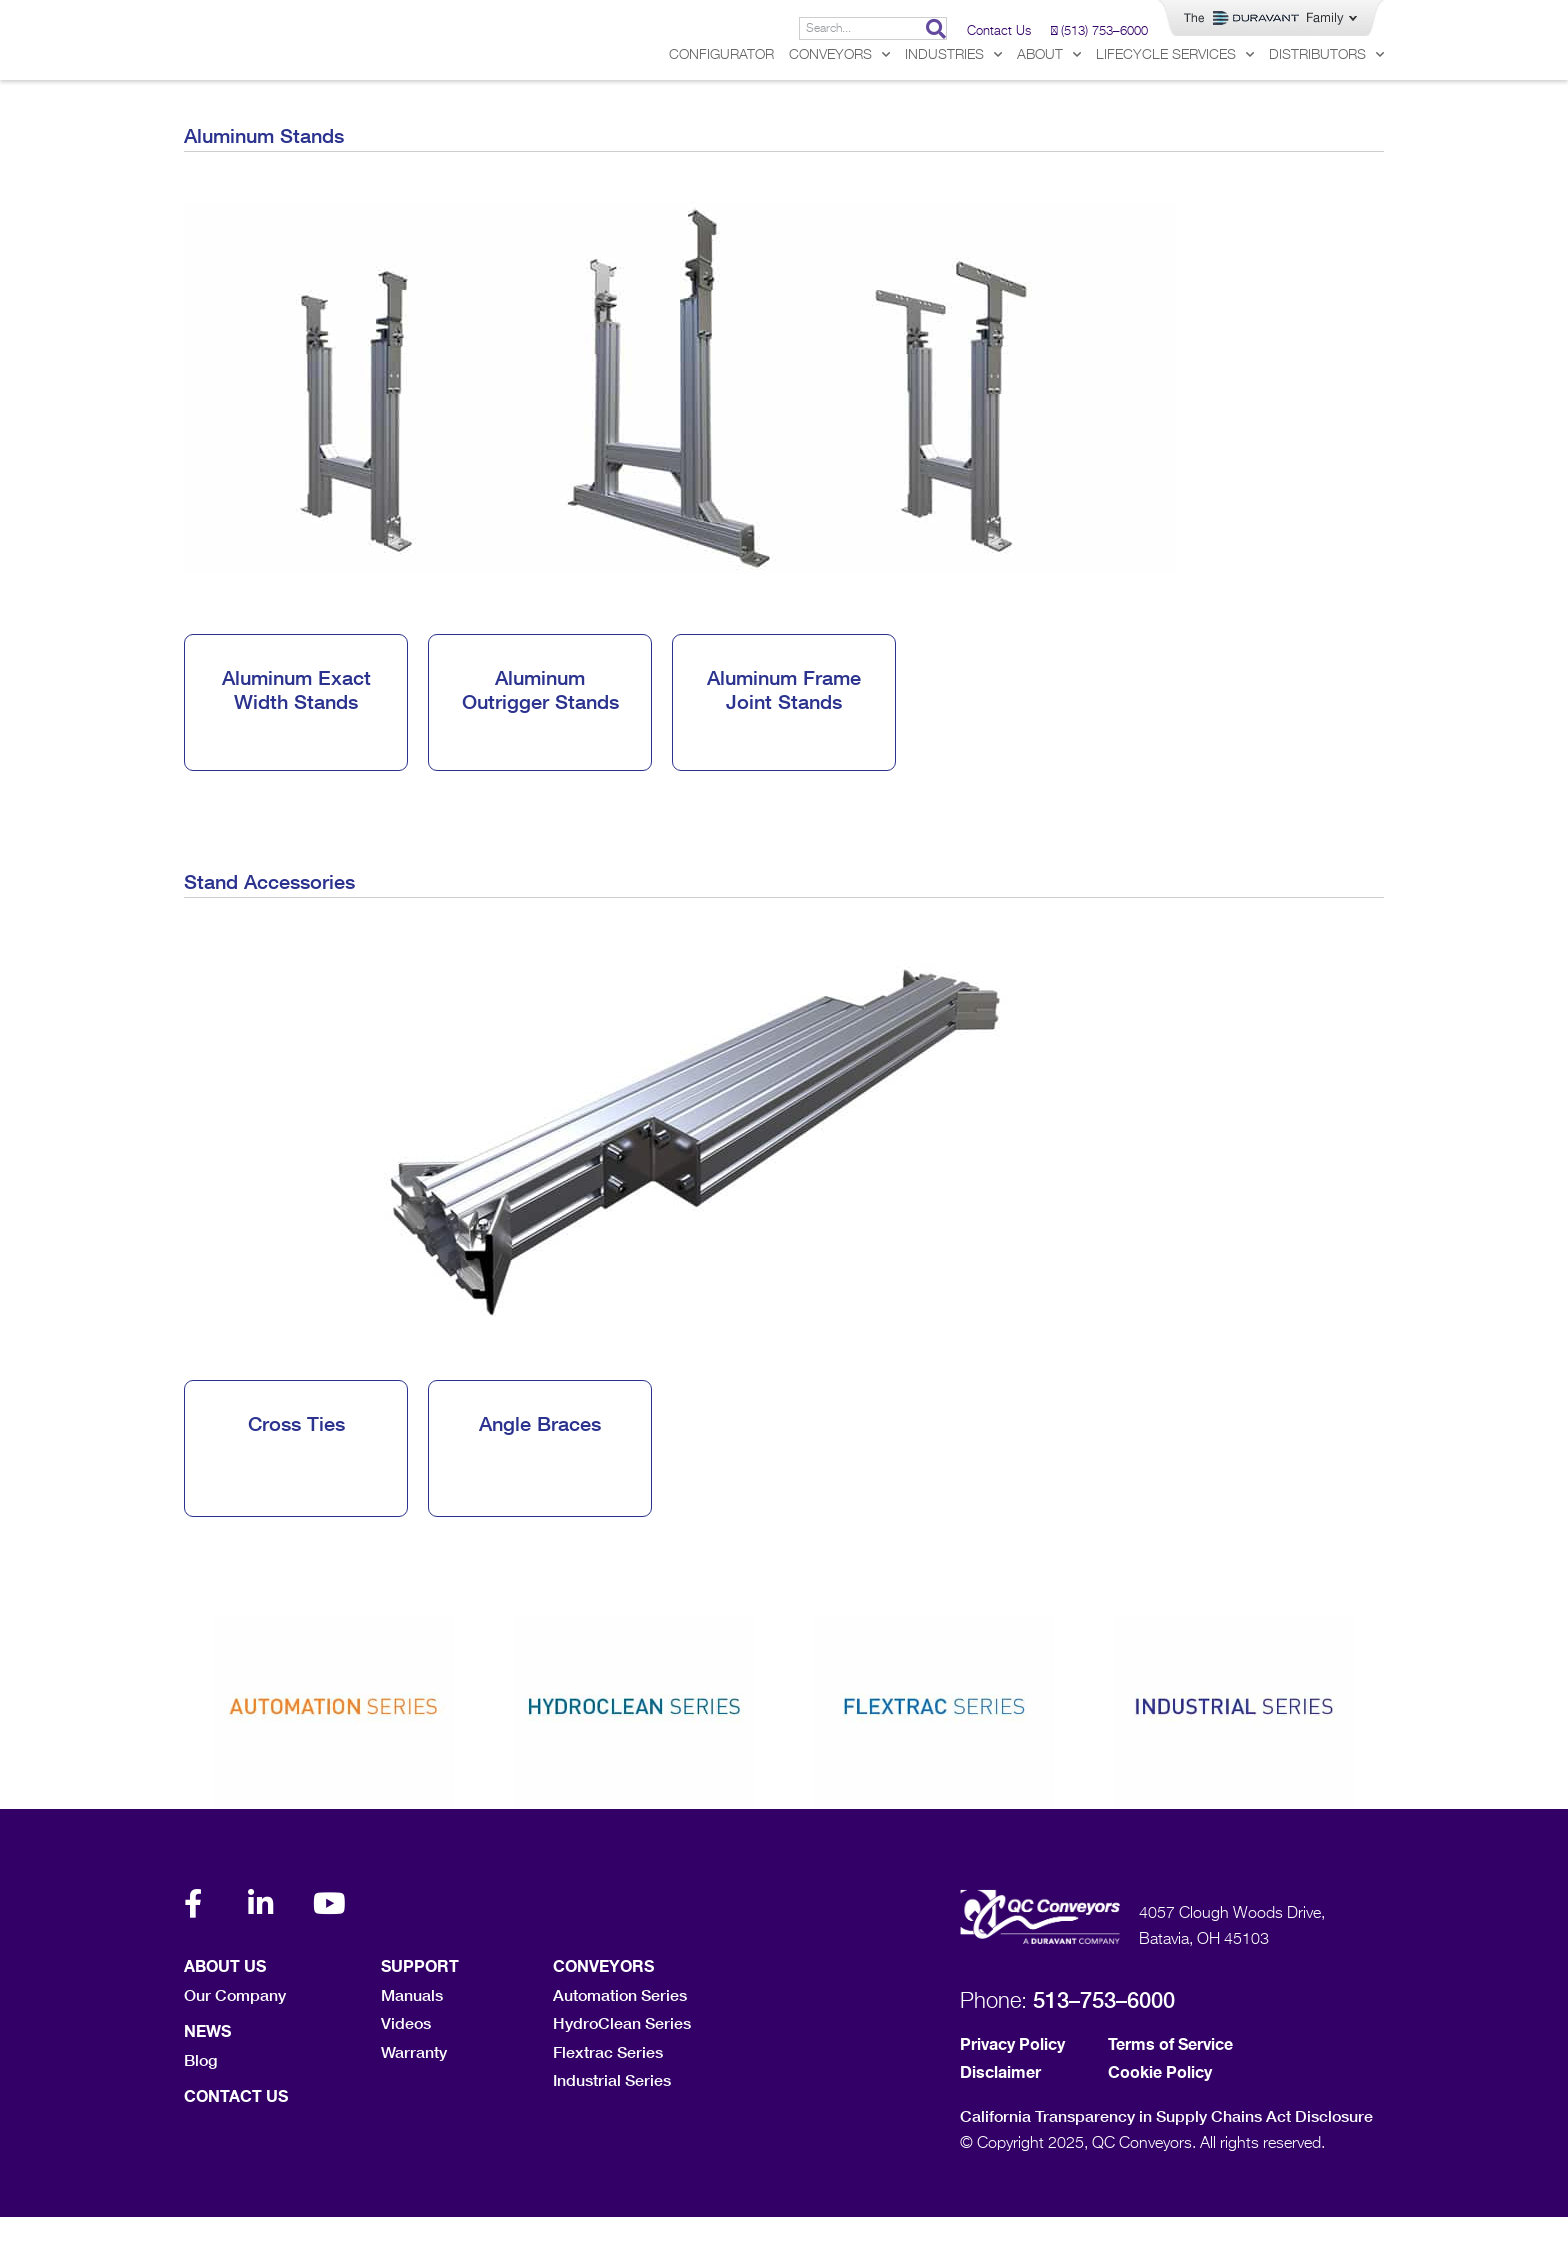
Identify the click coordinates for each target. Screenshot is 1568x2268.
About (1049, 106)
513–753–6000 (1104, 2051)
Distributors (1326, 106)
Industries (953, 106)
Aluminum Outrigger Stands (540, 740)
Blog (200, 2110)
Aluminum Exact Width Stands (296, 740)
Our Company (235, 2045)
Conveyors (839, 106)
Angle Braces (540, 1474)
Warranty (414, 2102)
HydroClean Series (622, 2073)
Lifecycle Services (1175, 106)
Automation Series (620, 2045)
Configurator (721, 106)
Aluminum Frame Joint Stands (784, 740)
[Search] (936, 28)
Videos (406, 2073)
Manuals (412, 2045)
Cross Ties (296, 1474)
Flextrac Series (608, 2102)
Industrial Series (612, 2130)
